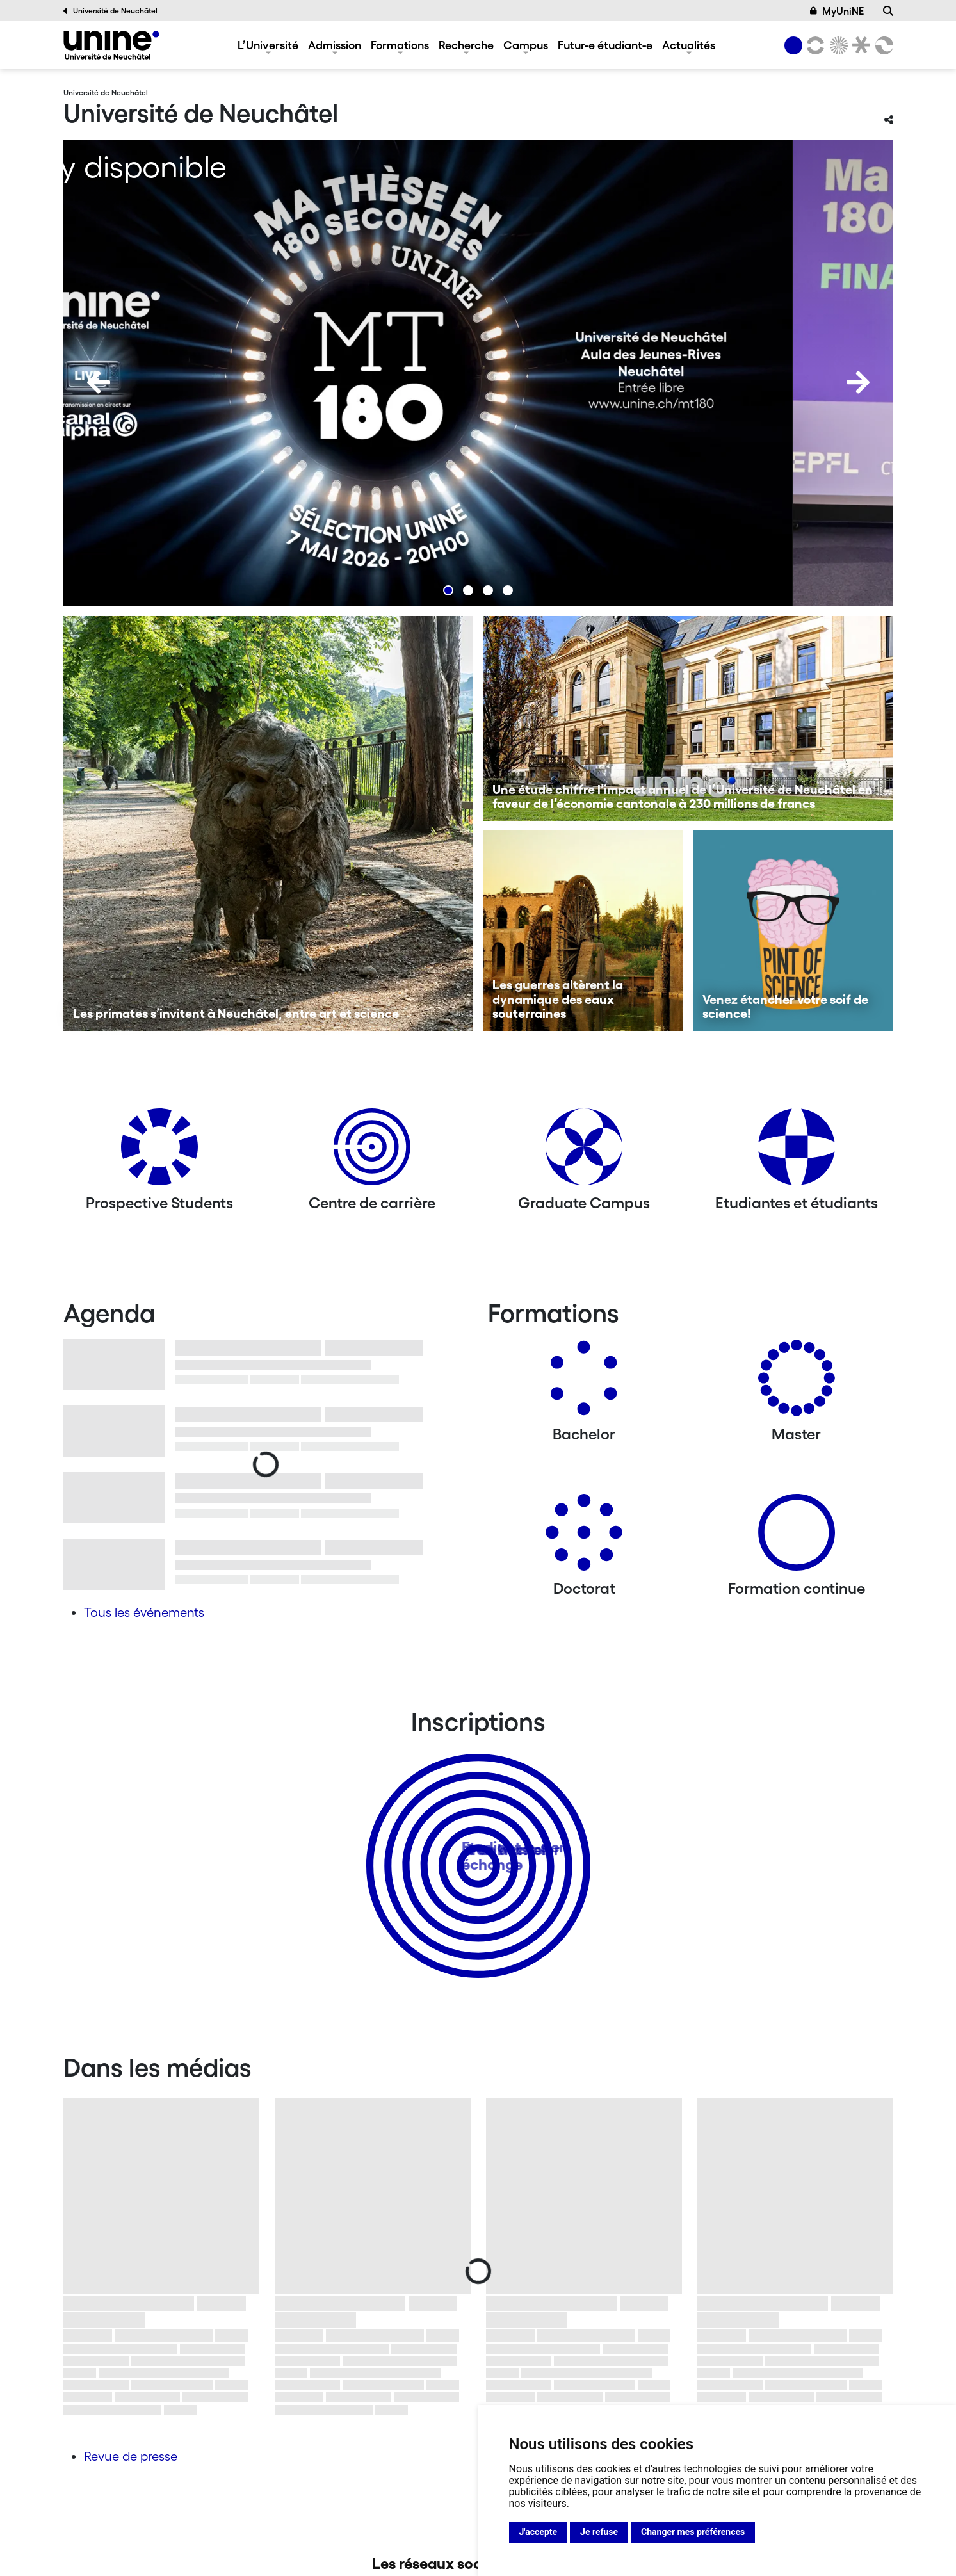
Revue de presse (130, 2456)
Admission (334, 44)
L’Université (268, 44)
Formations (400, 44)
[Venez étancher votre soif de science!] (793, 930)
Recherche (466, 44)
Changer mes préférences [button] (693, 2532)
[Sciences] (836, 45)
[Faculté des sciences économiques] (881, 45)
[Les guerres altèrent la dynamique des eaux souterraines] (583, 930)
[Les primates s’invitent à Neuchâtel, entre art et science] (268, 823)
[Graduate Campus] (584, 1151)
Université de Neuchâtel (110, 11)
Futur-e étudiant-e (605, 44)
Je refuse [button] (599, 2532)
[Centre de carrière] (372, 1151)
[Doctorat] (584, 1537)
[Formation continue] (797, 1537)
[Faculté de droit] (859, 45)
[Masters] (797, 1383)
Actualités (688, 44)
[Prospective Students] (159, 1151)
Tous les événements (144, 1612)
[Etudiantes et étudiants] (797, 1151)
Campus (525, 44)
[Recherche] (888, 11)
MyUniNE (837, 11)
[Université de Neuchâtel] (111, 45)
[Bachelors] (584, 1383)
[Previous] (98, 382)
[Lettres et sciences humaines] (813, 45)
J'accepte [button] (538, 2532)
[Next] (858, 382)
